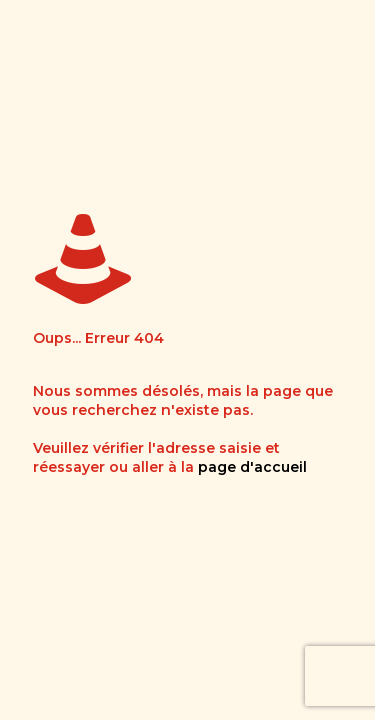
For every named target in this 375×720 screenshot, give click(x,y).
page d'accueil (252, 467)
